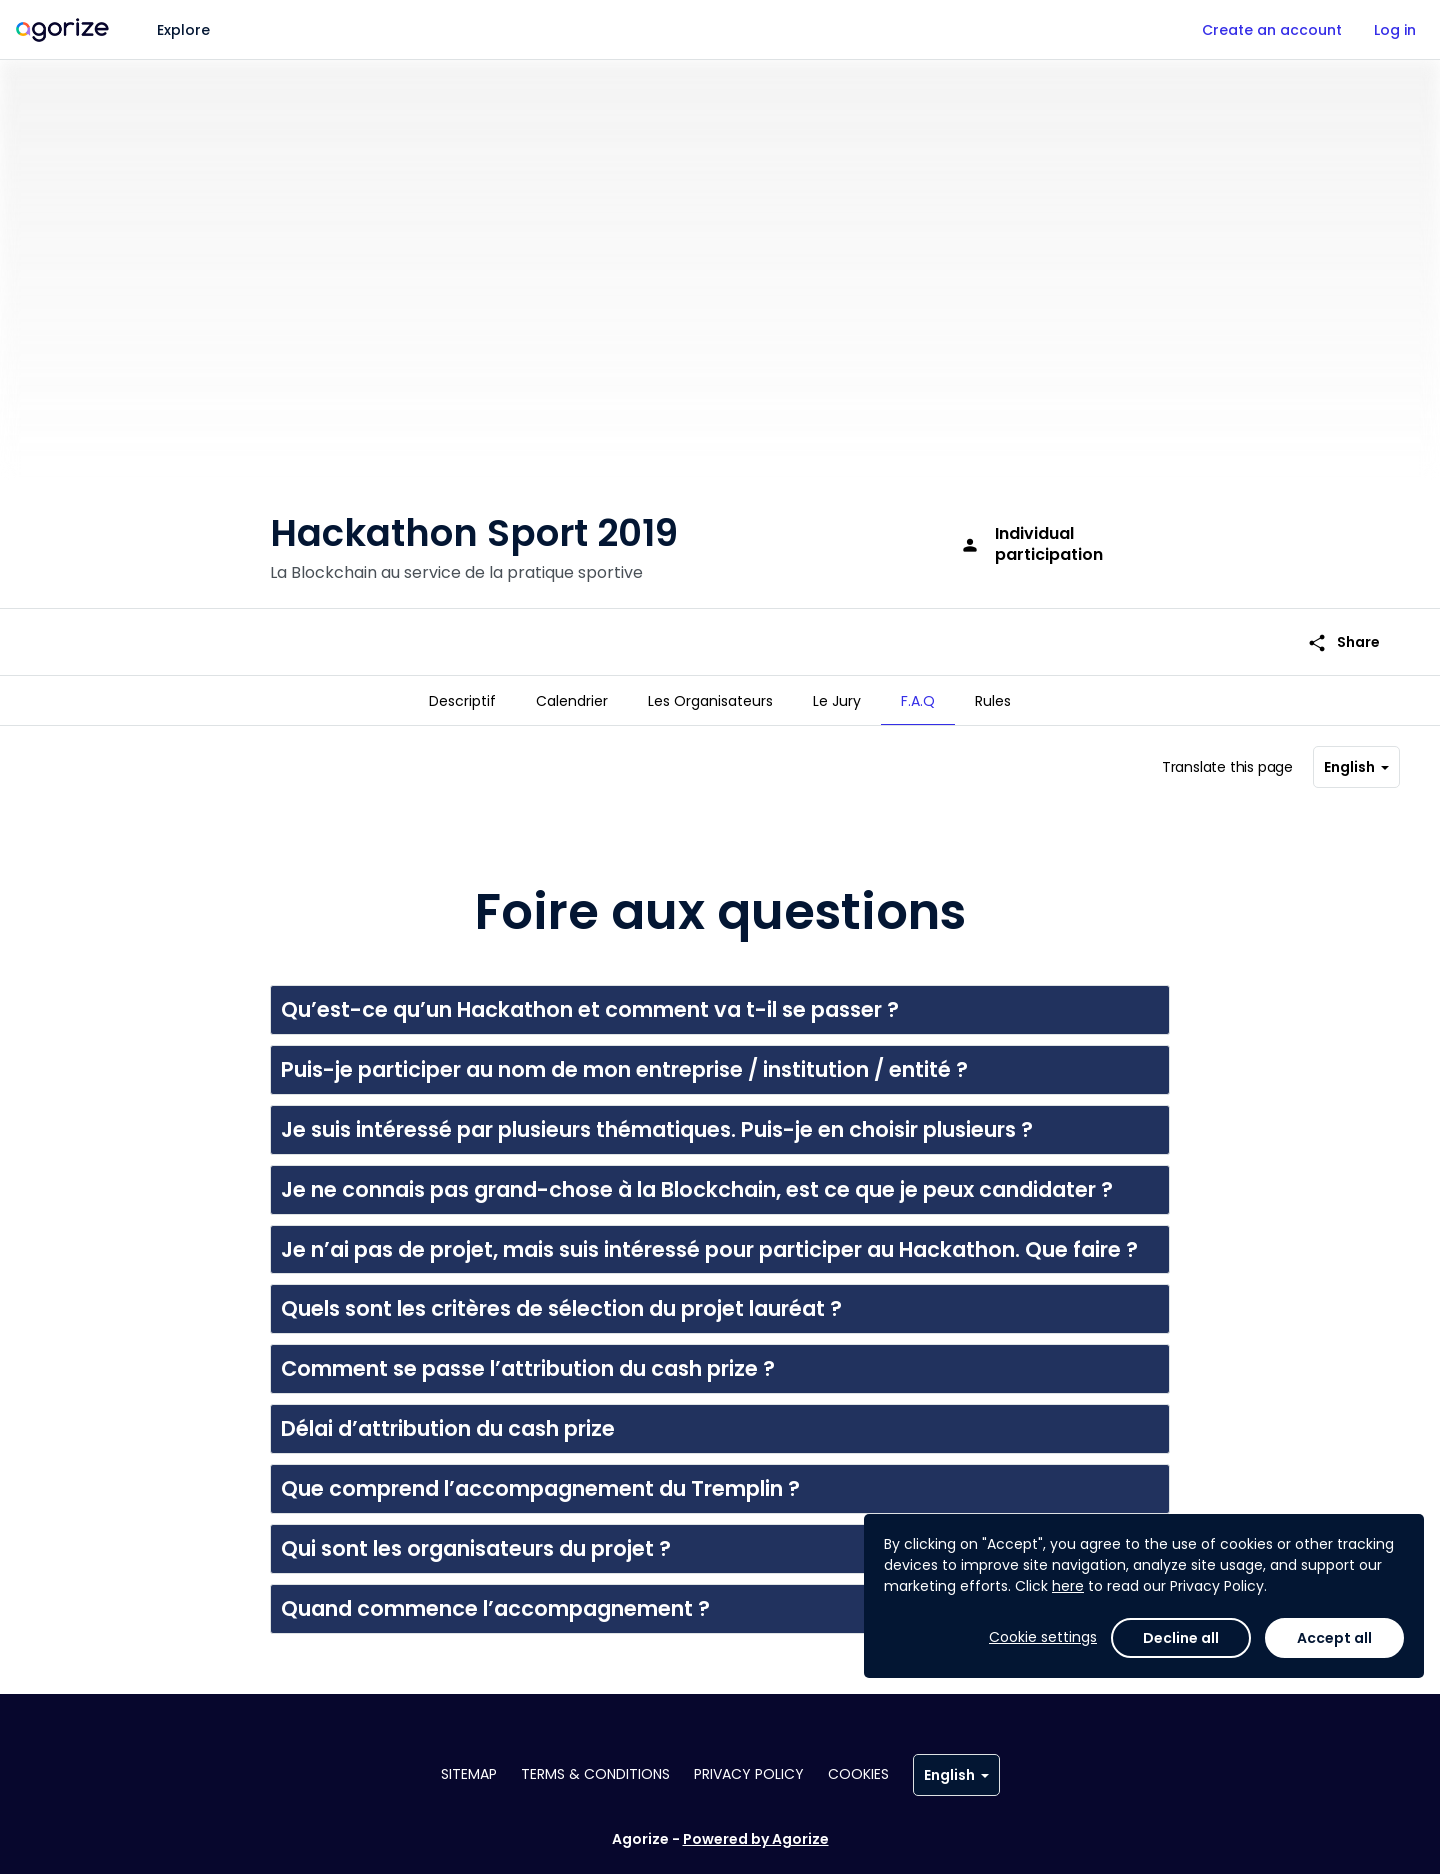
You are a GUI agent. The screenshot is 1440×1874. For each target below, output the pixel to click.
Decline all (1181, 1638)
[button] (720, 1002)
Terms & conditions (595, 1774)
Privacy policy (749, 1774)
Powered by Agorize (756, 1839)
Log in (1395, 30)
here (1068, 1586)
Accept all (1334, 1638)
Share (1343, 610)
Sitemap (469, 1774)
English (1356, 759)
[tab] (462, 701)
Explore (183, 30)
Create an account (1272, 30)
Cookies (858, 1774)
